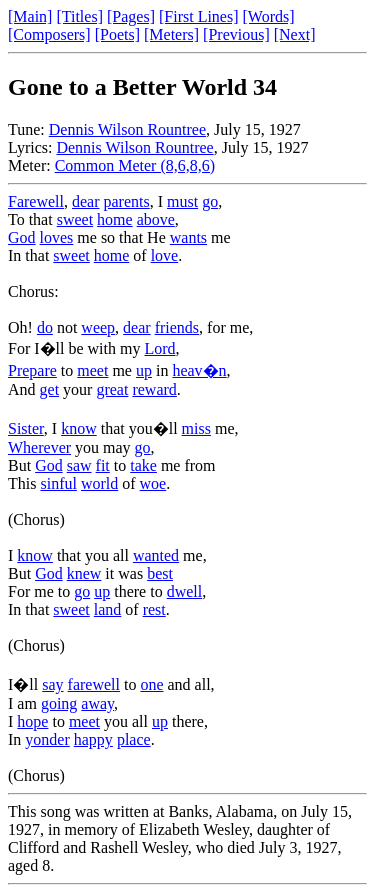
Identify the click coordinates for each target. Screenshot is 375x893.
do (45, 327)
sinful (58, 483)
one (151, 684)
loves (57, 237)
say (52, 684)
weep (98, 327)
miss (196, 428)
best (160, 573)
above (156, 219)
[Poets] (117, 34)
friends (177, 327)
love (165, 255)
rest (154, 609)
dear (86, 201)
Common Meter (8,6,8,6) (135, 165)
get (50, 389)
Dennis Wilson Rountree (127, 129)
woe (153, 483)
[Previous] (236, 34)
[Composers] (49, 34)
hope (32, 721)
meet (92, 370)
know (79, 428)
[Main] (30, 16)
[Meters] (171, 34)
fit (103, 465)
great (112, 389)
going (59, 703)
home (115, 219)
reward (154, 389)
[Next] (295, 34)
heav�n (199, 370)
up (144, 370)
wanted (156, 555)
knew (84, 573)
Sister (26, 428)
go (210, 201)
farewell (94, 684)
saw (79, 465)
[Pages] (131, 16)
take (143, 465)
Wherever (39, 447)
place (134, 739)
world (99, 483)
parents (127, 201)
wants (188, 237)
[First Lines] (199, 16)
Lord (159, 348)
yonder (47, 739)
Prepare (32, 370)
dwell (185, 591)
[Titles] (79, 16)
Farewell (36, 201)
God (22, 237)
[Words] (269, 16)
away (97, 703)
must (182, 201)
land (108, 609)
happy (93, 739)
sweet (75, 219)
